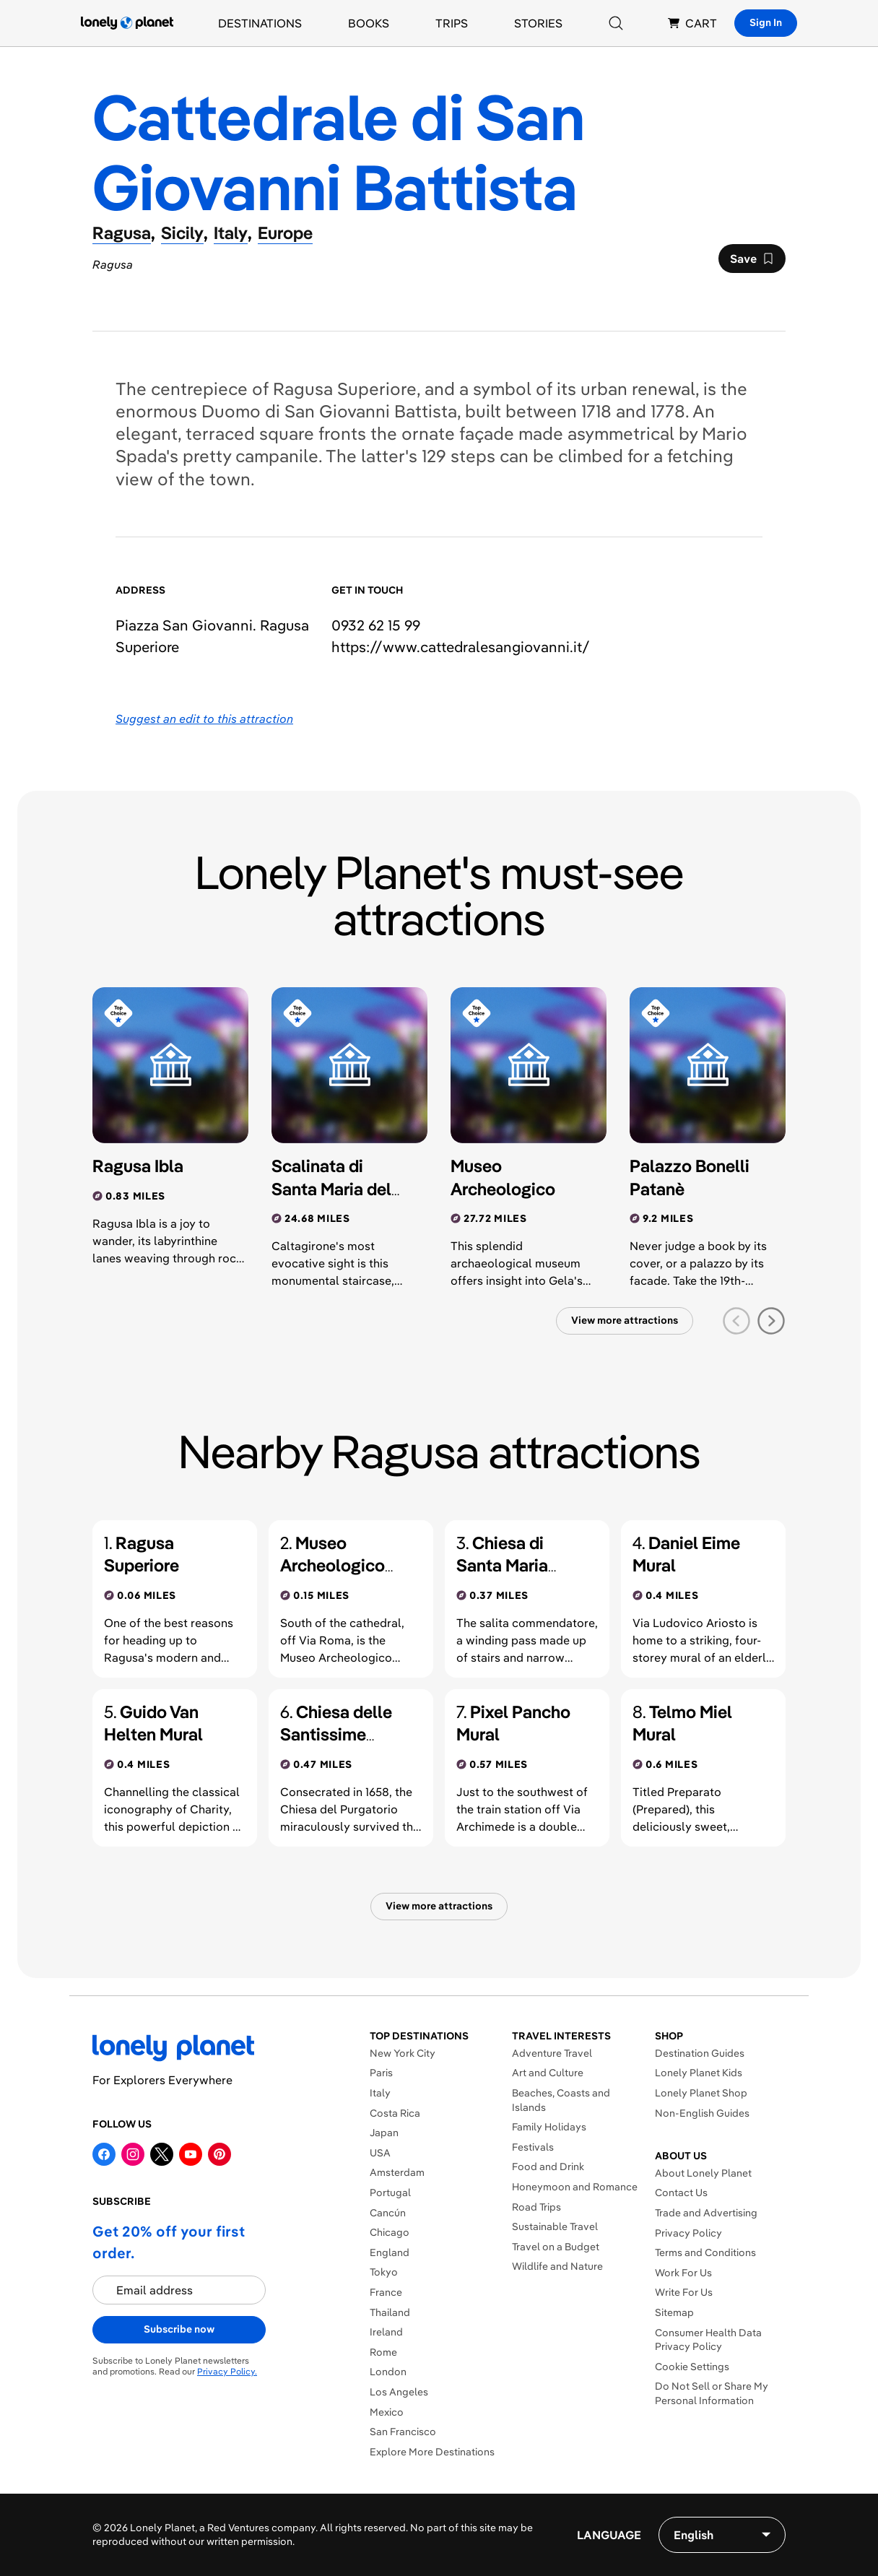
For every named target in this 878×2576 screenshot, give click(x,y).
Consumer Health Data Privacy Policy (708, 2340)
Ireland (386, 2331)
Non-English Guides (702, 2113)
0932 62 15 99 (375, 625)
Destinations (260, 23)
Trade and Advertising (706, 2212)
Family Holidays (549, 2126)
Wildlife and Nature (557, 2266)
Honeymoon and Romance (575, 2186)
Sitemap (674, 2312)
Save (751, 262)
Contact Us (681, 2192)
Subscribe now (179, 2329)
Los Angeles (399, 2391)
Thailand (390, 2312)
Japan (384, 2132)
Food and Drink (548, 2166)
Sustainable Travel (555, 2226)
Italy (380, 2092)
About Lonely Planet (703, 2173)
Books (368, 23)
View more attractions (624, 1320)
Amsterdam (397, 2172)
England (389, 2252)
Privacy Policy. (227, 2371)
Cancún (388, 2212)
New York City (402, 2053)
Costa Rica (395, 2113)
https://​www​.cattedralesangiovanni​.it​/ (460, 647)
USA (380, 2152)
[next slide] (771, 1320)
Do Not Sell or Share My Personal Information (711, 2393)
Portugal (390, 2192)
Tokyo (384, 2271)
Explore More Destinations (432, 2451)
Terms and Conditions (705, 2252)
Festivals (533, 2147)
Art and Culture (547, 2072)
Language (609, 2535)
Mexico (387, 2412)
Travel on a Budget (555, 2246)
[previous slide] (736, 1320)
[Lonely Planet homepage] (127, 23)
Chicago (389, 2232)
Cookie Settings (692, 2366)
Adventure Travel (552, 2053)
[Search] (616, 23)
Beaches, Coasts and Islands (561, 2100)
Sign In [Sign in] (765, 22)
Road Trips (536, 2206)
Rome (383, 2352)
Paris (381, 2072)
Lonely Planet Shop (701, 2092)
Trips (451, 23)
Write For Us (684, 2292)
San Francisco (403, 2431)
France (386, 2292)
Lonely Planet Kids (698, 2072)
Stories (538, 23)
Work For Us (683, 2272)
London (388, 2371)
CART (692, 23)
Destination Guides (699, 2053)
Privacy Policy (688, 2232)
